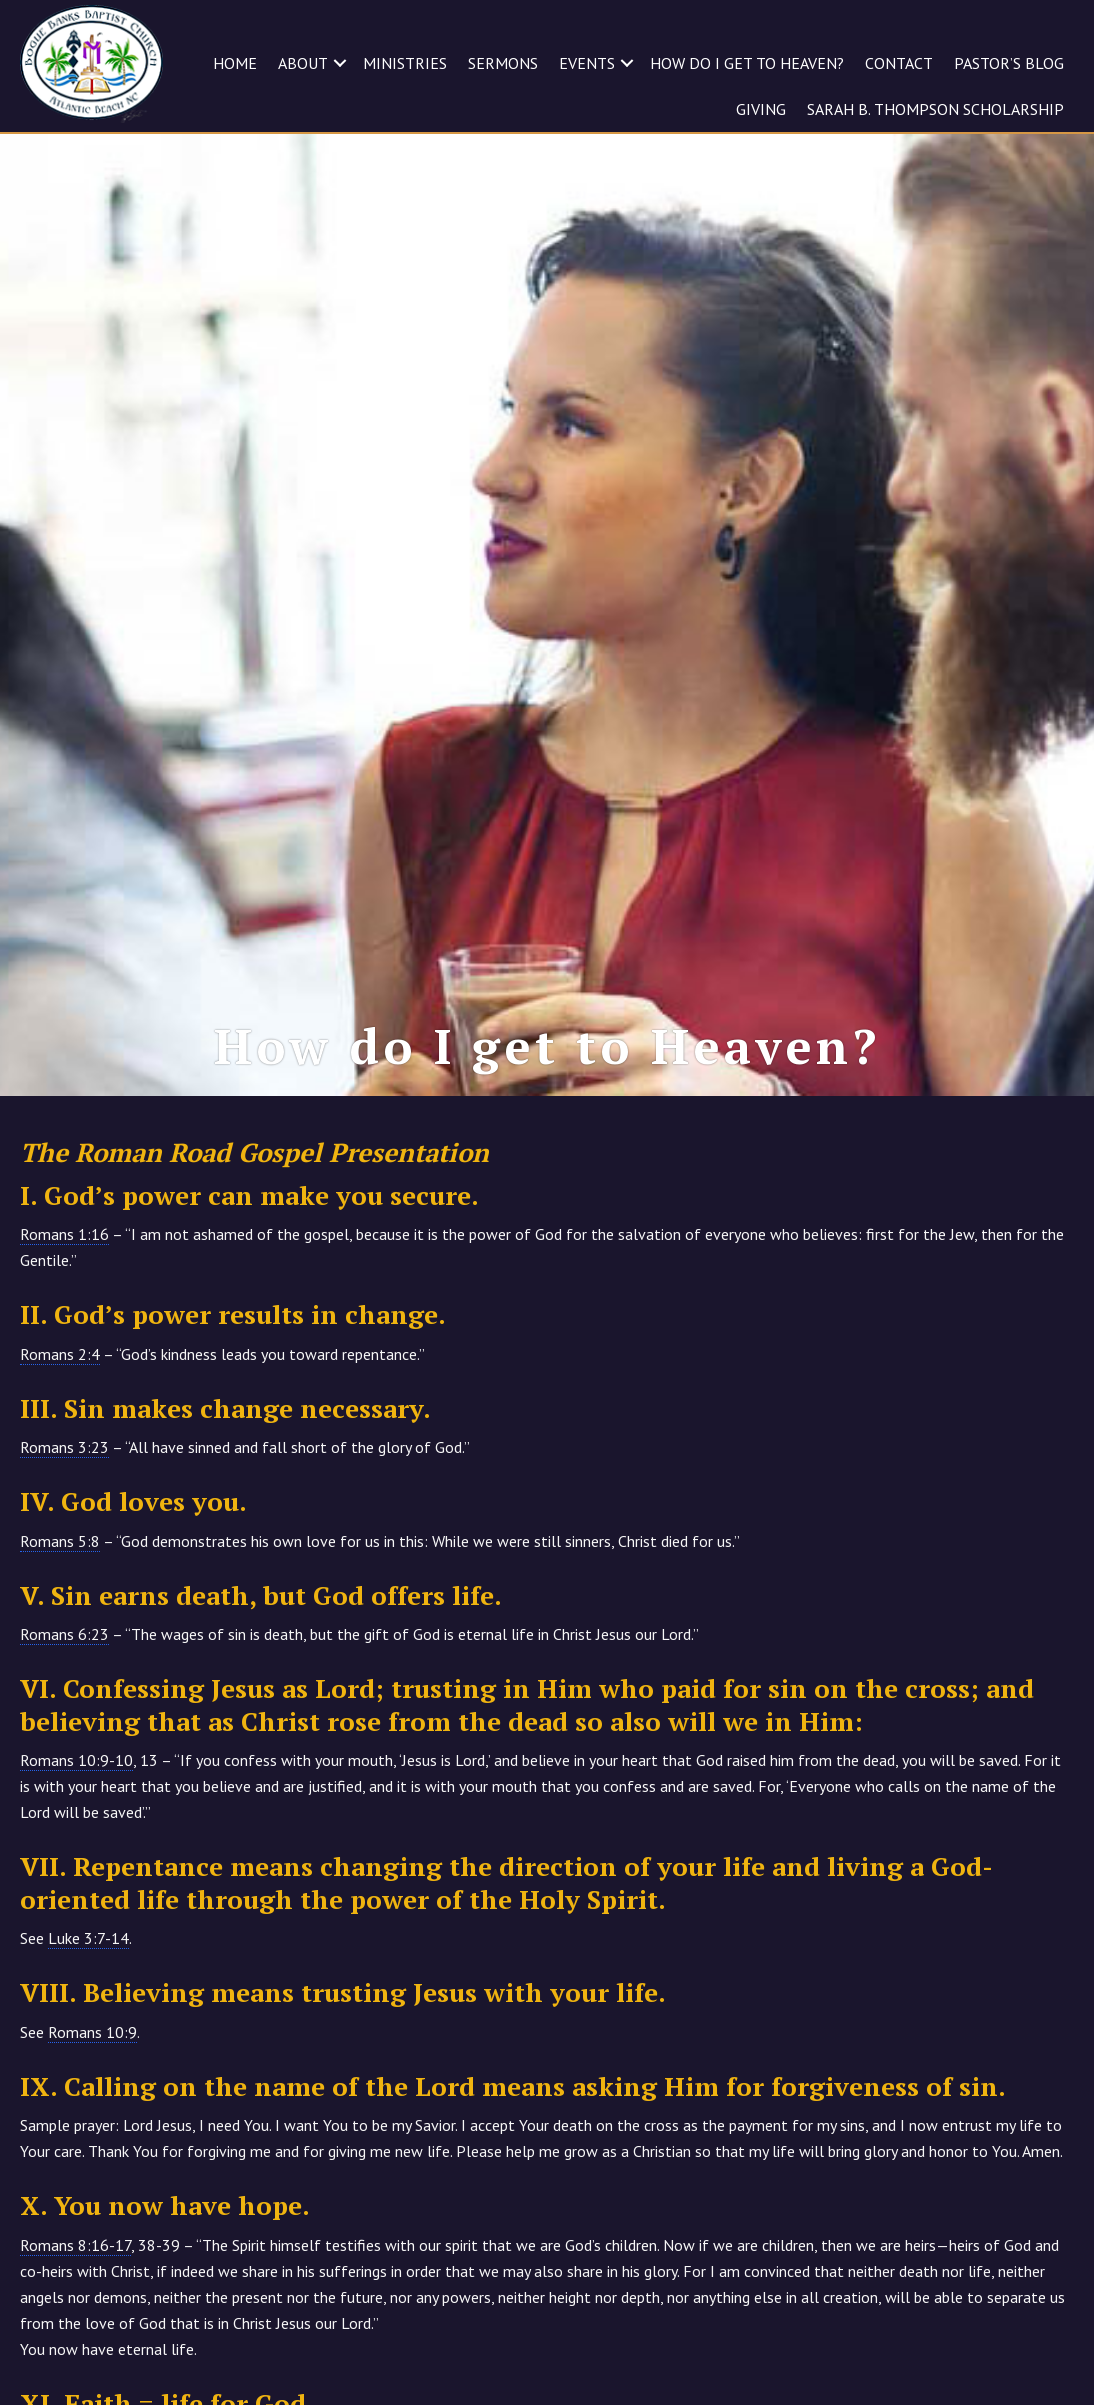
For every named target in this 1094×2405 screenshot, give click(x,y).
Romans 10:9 (92, 2032)
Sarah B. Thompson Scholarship (935, 109)
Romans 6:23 (64, 1634)
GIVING (761, 109)
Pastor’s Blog (1009, 63)
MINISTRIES (405, 63)
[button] (340, 63)
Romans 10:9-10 (76, 1760)
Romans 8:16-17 (75, 2245)
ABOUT (303, 63)
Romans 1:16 (64, 1234)
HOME (235, 63)
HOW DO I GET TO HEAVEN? (747, 63)
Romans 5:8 (60, 1541)
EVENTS (587, 63)
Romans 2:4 (60, 1354)
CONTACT (899, 63)
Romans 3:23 (64, 1447)
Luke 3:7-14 (88, 1938)
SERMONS (503, 63)
